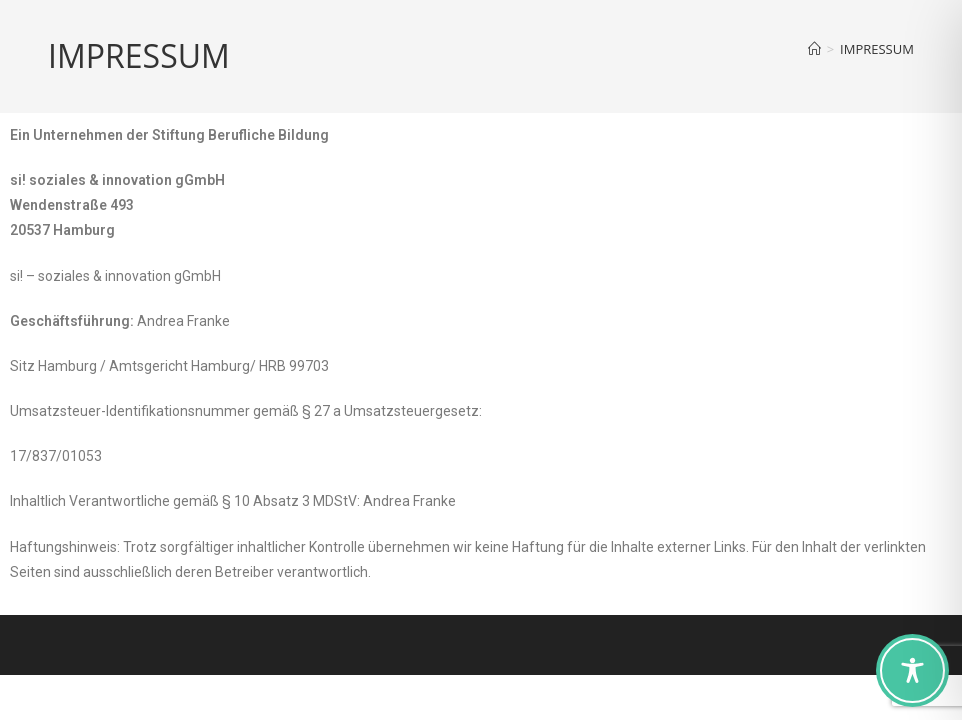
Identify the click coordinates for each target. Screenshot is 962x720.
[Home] (814, 49)
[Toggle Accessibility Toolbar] (912, 670)
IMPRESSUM (877, 49)
